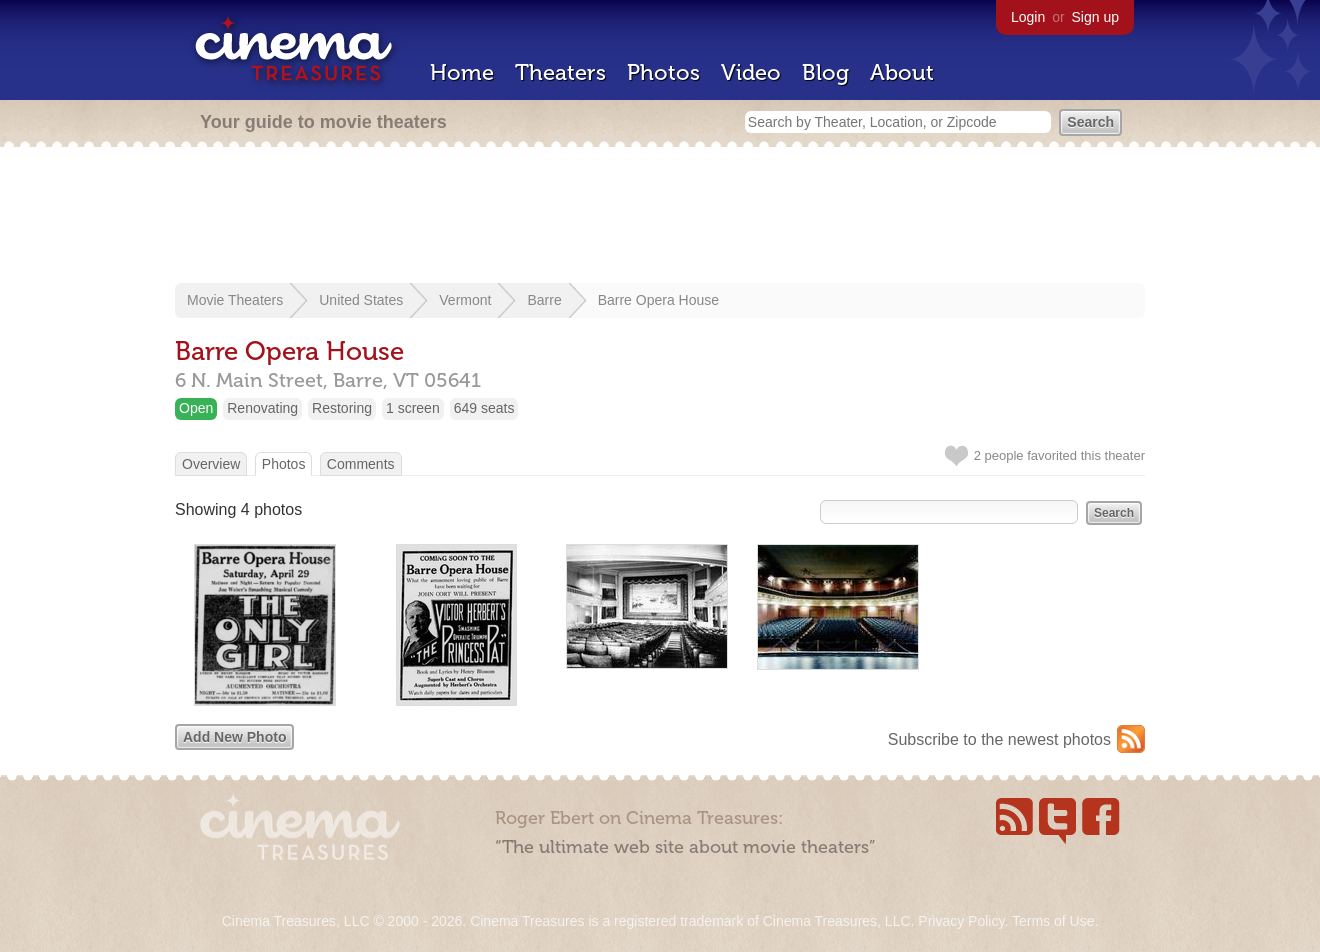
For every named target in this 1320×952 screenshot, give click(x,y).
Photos (663, 72)
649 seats (484, 408)
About (902, 72)
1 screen (413, 408)
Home (462, 72)
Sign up (1095, 17)
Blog (825, 72)
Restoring (342, 408)
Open (196, 408)
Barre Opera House (658, 300)
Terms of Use (1053, 921)
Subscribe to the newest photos (999, 739)
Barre (544, 300)
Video (751, 72)
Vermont (465, 300)
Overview (211, 464)
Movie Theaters (235, 300)
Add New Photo (234, 737)
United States (361, 300)
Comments (361, 464)
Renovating (262, 408)
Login (1028, 17)
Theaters (560, 72)
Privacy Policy (961, 921)
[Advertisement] (660, 217)
